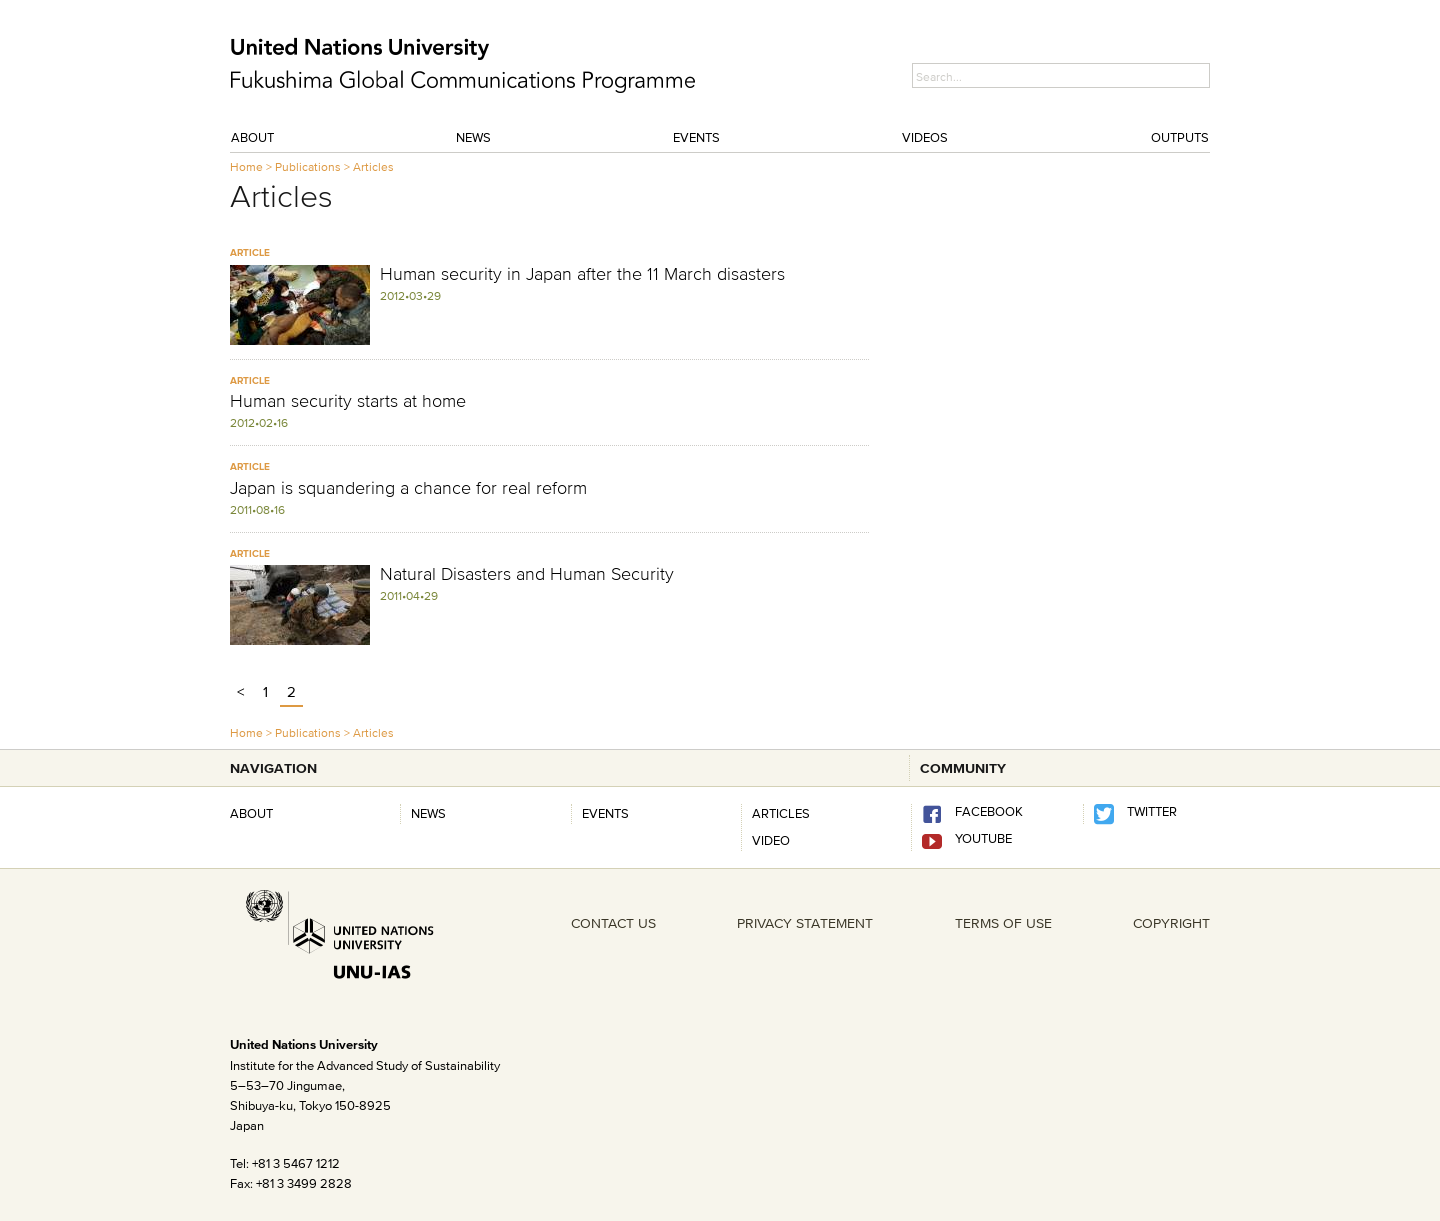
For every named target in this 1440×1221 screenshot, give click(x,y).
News (473, 137)
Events (696, 137)
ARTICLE (250, 252)
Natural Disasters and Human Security (527, 574)
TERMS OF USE (1003, 923)
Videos (925, 137)
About (252, 137)
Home (246, 166)
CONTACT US (613, 923)
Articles (373, 166)
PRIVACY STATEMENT (805, 923)
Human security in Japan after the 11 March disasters (582, 274)
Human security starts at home (348, 401)
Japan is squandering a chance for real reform (408, 488)
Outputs (1180, 137)
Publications (308, 166)
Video (771, 840)
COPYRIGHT (1171, 923)
